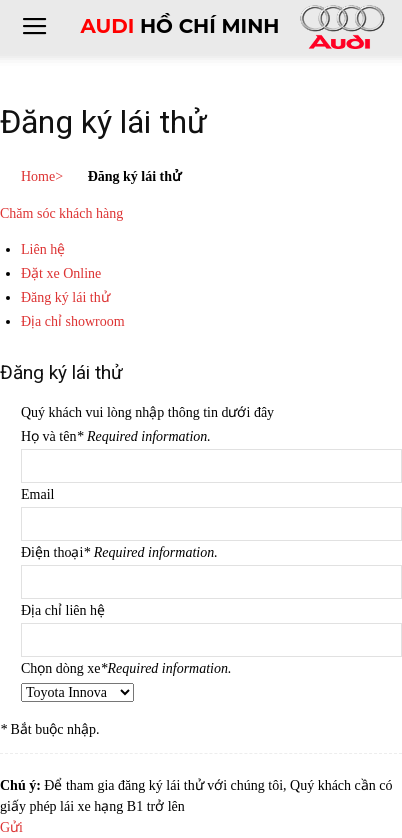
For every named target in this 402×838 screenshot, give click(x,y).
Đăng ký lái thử (65, 297)
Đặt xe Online (61, 273)
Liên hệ (43, 249)
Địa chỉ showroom (73, 321)
